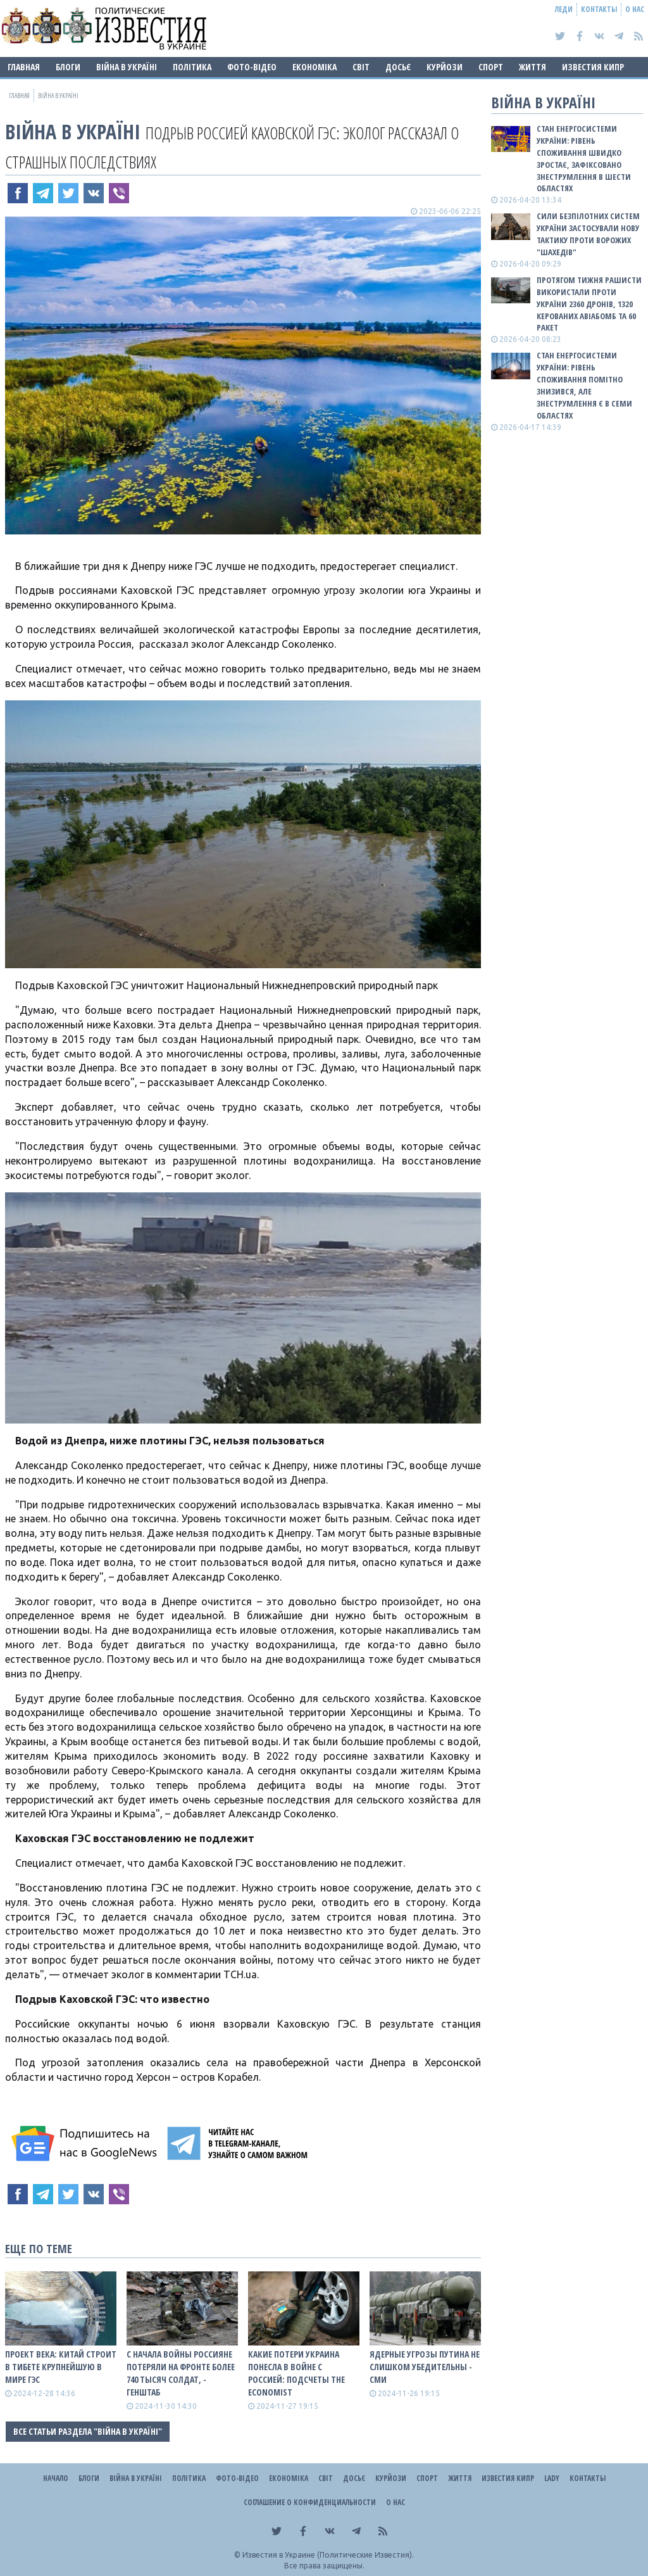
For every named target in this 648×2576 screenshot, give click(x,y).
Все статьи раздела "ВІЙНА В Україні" (87, 2431)
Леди (564, 9)
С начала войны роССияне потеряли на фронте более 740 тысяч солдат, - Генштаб (181, 2373)
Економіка (314, 67)
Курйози (445, 67)
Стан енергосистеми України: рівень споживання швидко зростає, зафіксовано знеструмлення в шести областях (584, 158)
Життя (532, 67)
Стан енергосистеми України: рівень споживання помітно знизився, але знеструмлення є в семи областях (584, 385)
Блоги (68, 67)
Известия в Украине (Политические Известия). (328, 2555)
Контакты (599, 9)
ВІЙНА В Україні (126, 67)
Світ (361, 67)
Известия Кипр (593, 67)
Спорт (490, 67)
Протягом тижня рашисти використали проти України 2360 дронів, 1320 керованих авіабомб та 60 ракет (589, 303)
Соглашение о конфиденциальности (310, 2502)
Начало (55, 2478)
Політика (192, 67)
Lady (551, 2478)
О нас (634, 9)
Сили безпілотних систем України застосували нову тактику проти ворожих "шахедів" (588, 234)
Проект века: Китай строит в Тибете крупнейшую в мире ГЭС (60, 2366)
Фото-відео (252, 67)
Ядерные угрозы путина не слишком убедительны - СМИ (425, 2366)
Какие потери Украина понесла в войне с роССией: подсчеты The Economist (296, 2373)
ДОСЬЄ (398, 67)
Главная (24, 67)
